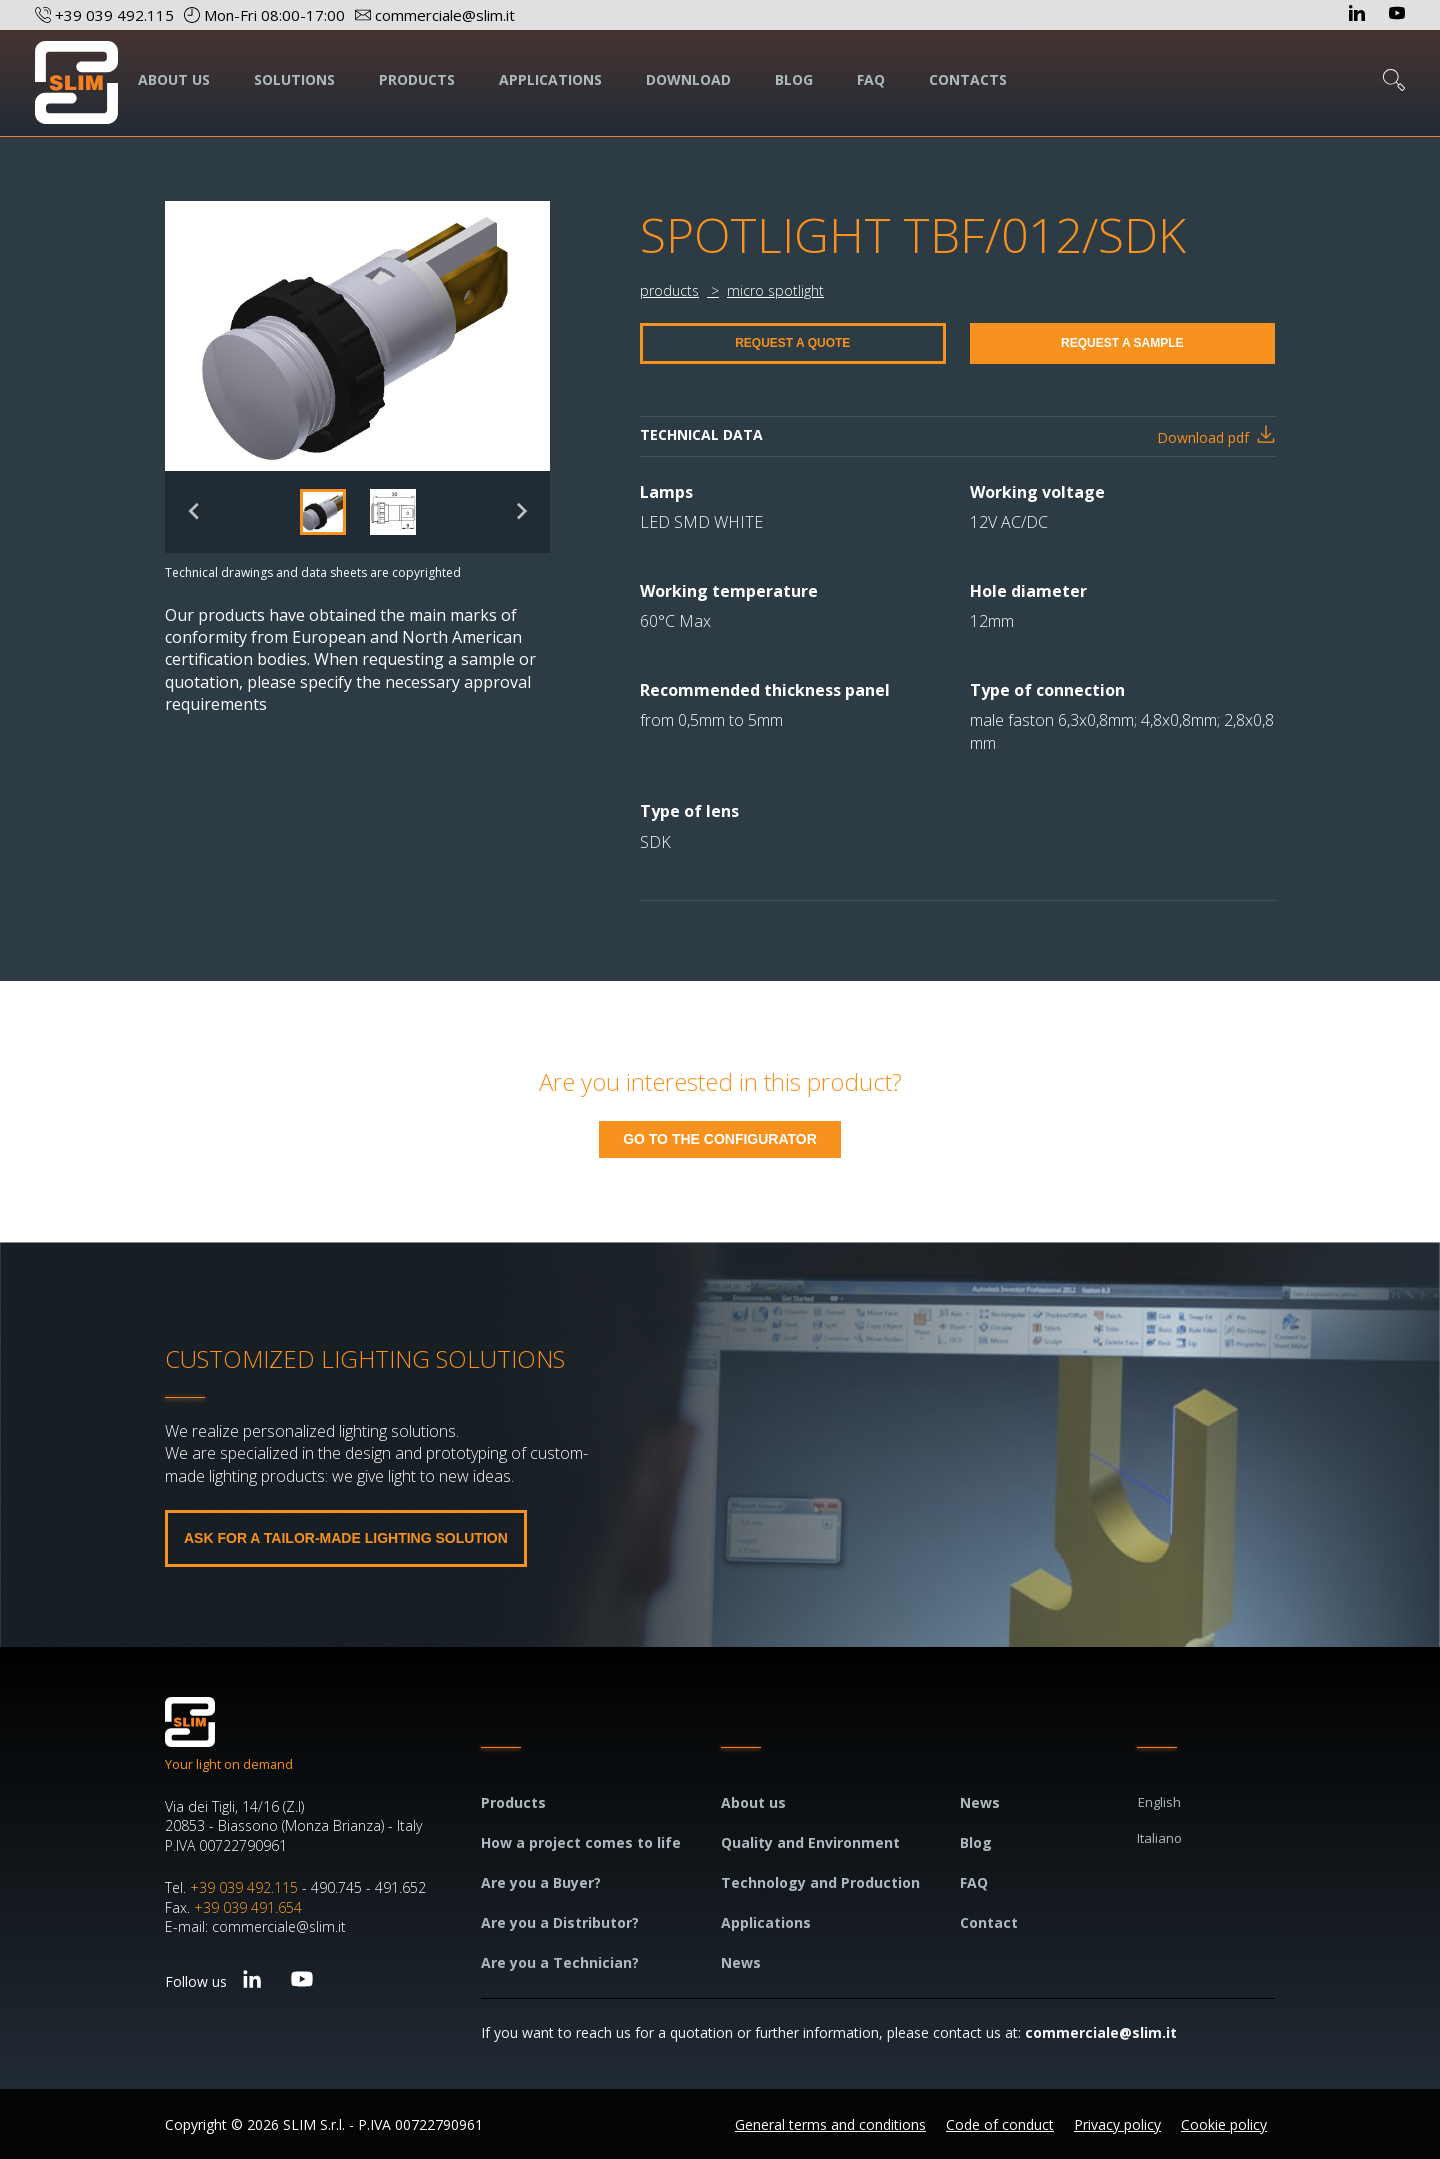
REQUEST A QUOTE (792, 343)
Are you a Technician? (560, 1962)
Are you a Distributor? (560, 1922)
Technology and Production (820, 1882)
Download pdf (1203, 437)
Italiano (1159, 1838)
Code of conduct (1000, 2124)
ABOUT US (174, 79)
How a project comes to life (581, 1842)
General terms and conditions (830, 2124)
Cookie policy (1224, 2124)
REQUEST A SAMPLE (1122, 343)
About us (753, 1802)
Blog (976, 1842)
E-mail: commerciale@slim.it (255, 1926)
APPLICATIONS (550, 79)
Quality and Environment (810, 1842)
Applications (766, 1922)
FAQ (871, 79)
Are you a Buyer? (541, 1882)
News (741, 1962)
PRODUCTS (417, 79)
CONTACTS (968, 79)
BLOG (794, 79)
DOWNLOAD (688, 79)
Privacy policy (1117, 2124)
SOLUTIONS (294, 79)
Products (513, 1802)
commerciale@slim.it (1101, 2032)
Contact (989, 1922)
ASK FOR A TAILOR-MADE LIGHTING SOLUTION (346, 1538)
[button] (323, 512)
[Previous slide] (194, 511)
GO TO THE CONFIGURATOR (720, 1139)
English (1159, 1802)
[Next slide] (520, 511)
